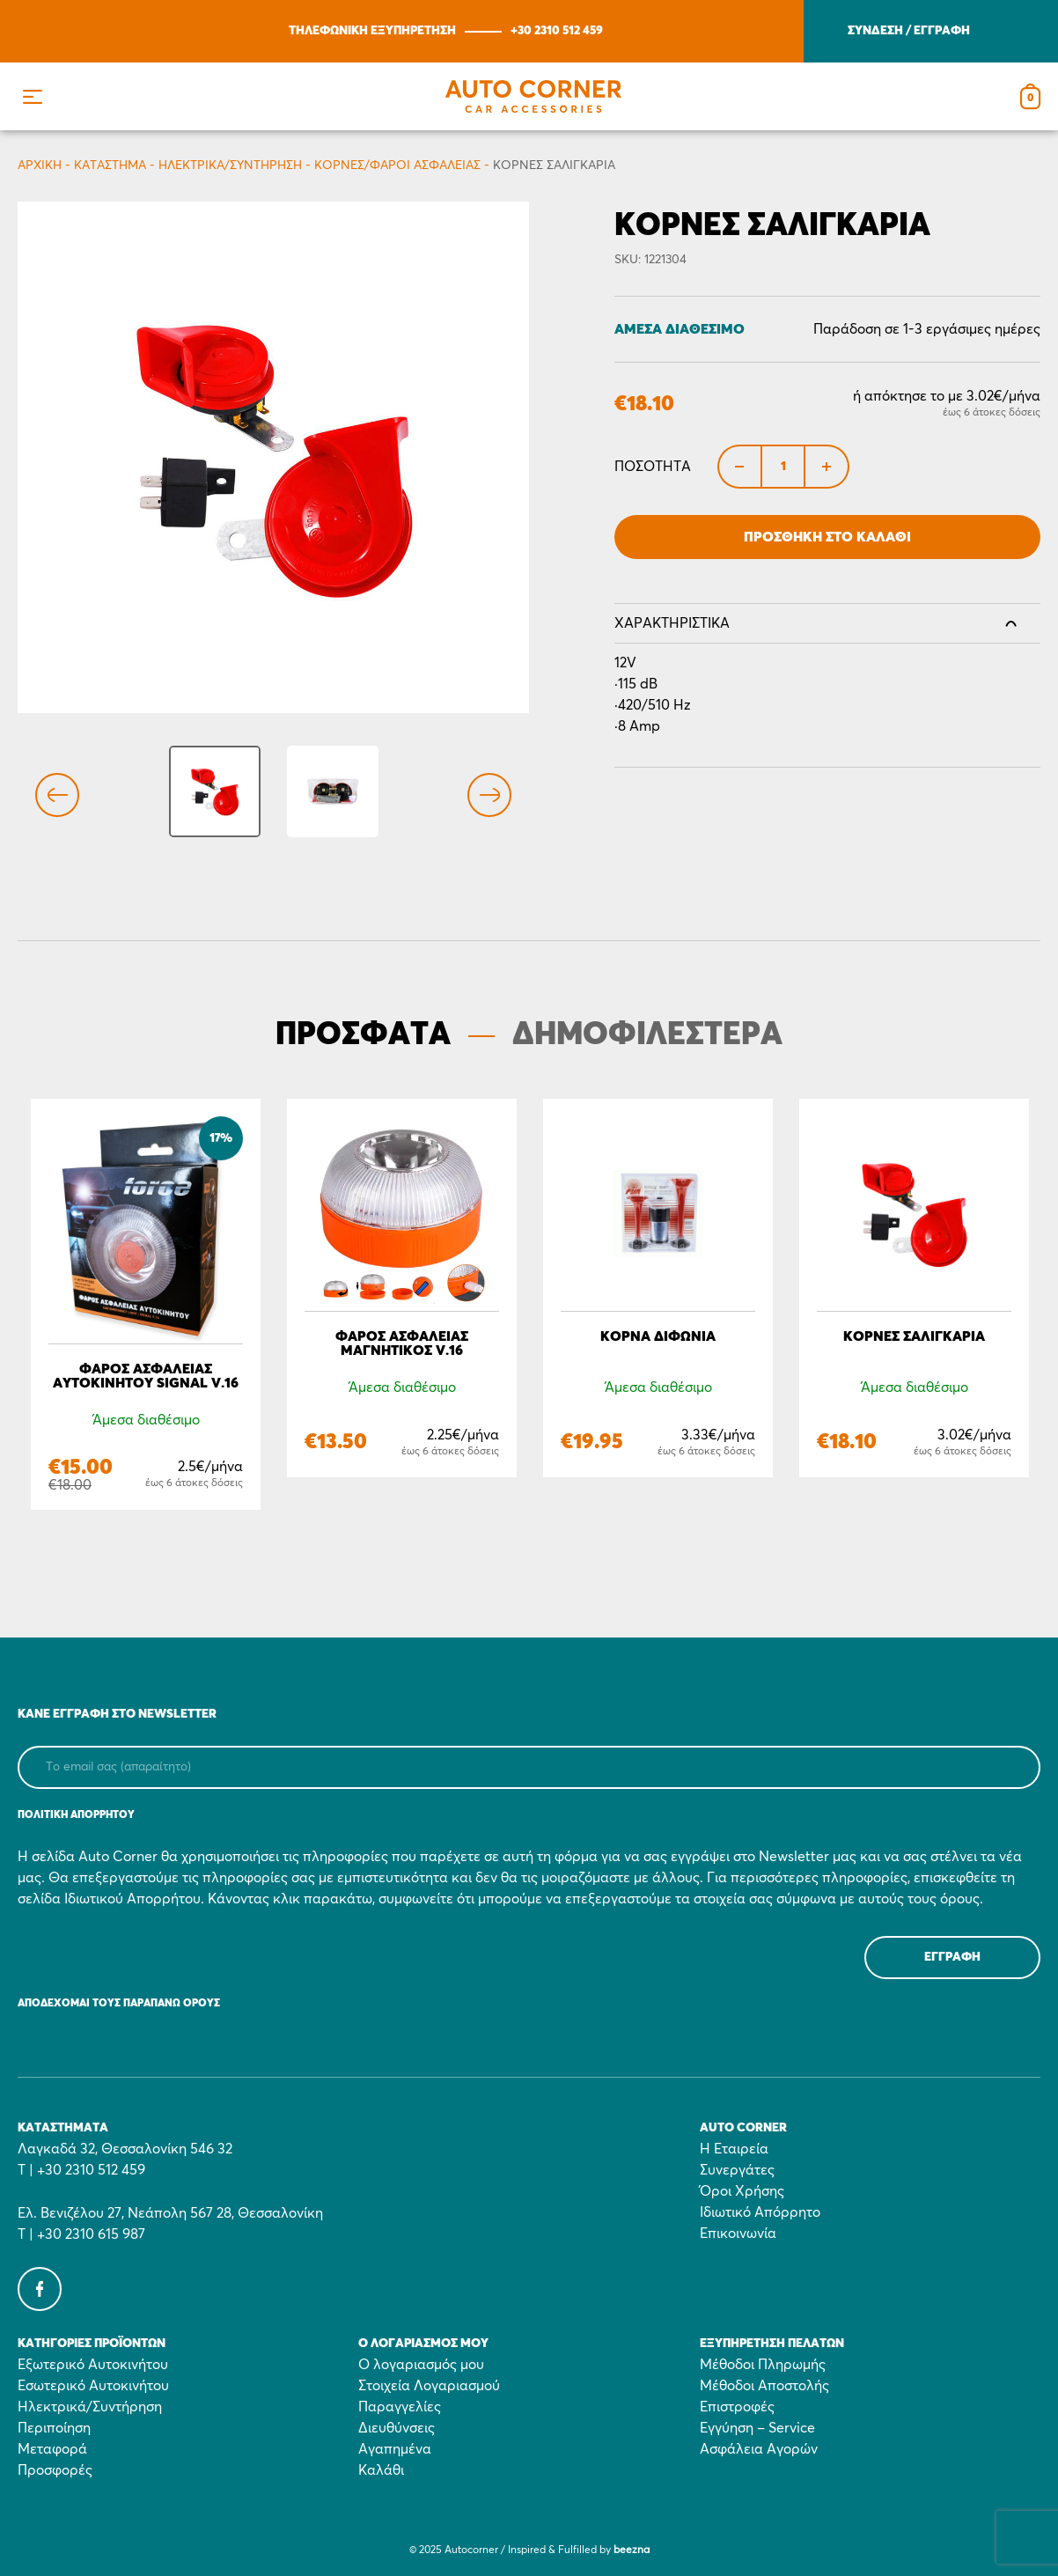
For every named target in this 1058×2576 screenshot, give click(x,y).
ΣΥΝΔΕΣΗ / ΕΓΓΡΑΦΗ (909, 31)
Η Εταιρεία (734, 2149)
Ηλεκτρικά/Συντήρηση (230, 165)
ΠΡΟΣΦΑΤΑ (363, 1035)
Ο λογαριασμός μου (421, 2365)
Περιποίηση (54, 2428)
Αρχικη (40, 165)
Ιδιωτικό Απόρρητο (760, 2212)
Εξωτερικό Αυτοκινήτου (93, 2365)
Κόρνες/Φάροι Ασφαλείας (397, 165)
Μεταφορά (52, 2449)
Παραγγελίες (399, 2407)
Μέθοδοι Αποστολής (764, 2386)
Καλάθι (381, 2470)
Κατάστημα (110, 165)
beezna (631, 2550)
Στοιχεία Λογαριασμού (429, 2386)
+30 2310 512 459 (557, 31)
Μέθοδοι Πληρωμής (763, 2365)
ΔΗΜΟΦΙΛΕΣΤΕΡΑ (647, 1035)
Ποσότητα (652, 467)
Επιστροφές (737, 2407)
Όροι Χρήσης (742, 2191)
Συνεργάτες (737, 2170)
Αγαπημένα (394, 2449)
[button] (32, 96)
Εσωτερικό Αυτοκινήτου (93, 2386)
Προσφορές (55, 2470)
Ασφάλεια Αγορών (759, 2449)
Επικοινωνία (738, 2233)
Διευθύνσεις (396, 2428)
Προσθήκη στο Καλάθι (827, 537)
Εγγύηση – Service (757, 2428)
